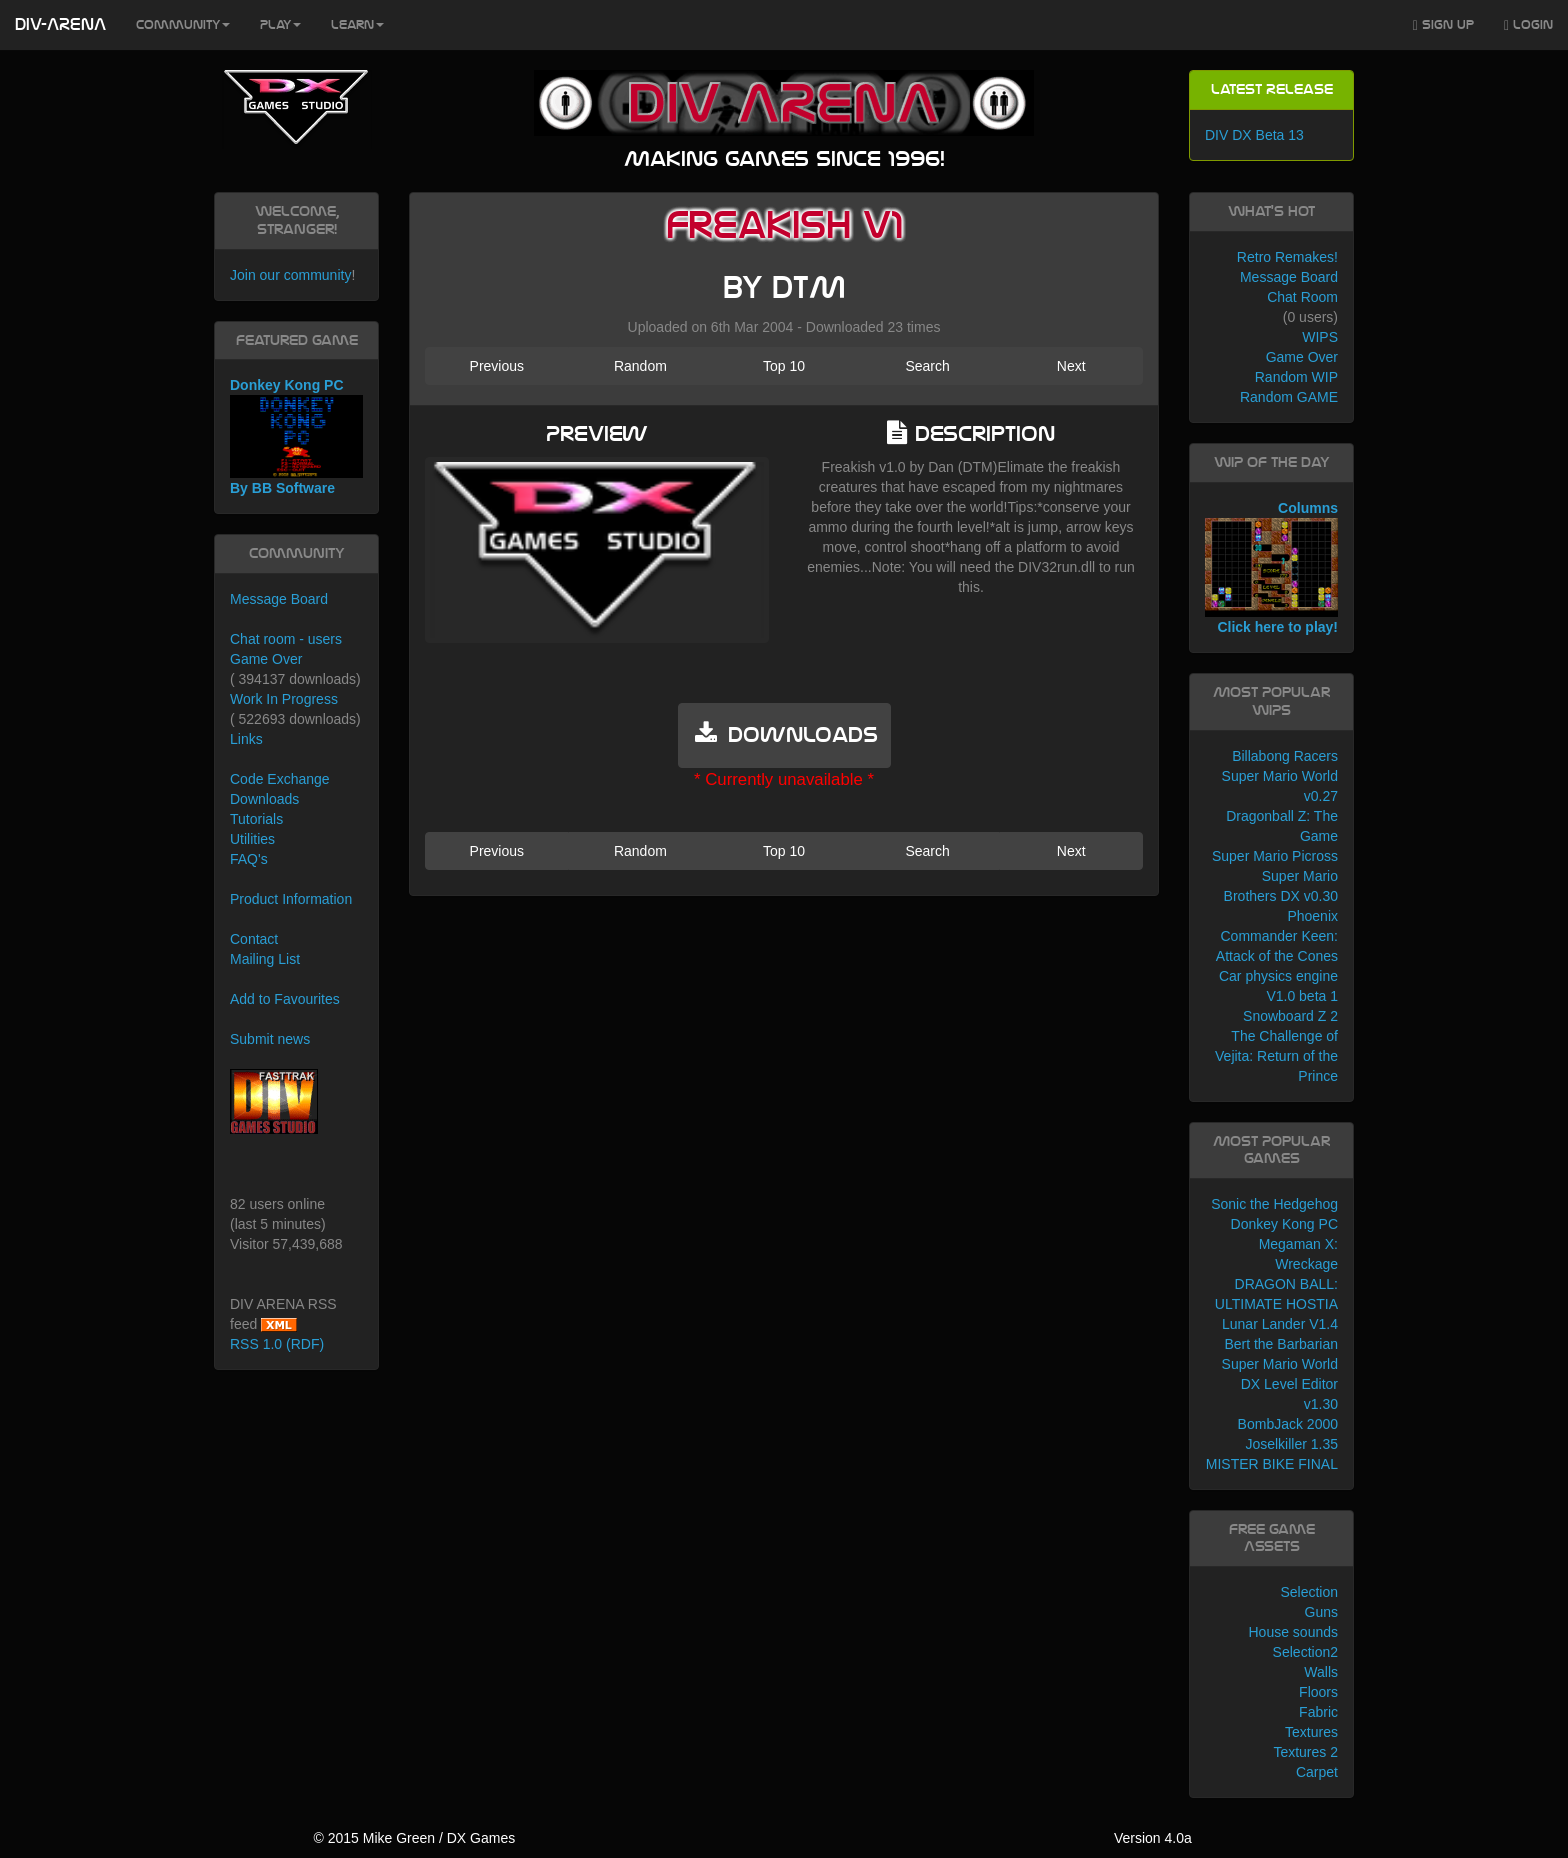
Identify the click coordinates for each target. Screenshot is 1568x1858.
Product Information (291, 899)
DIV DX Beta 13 (1254, 135)
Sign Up (1443, 25)
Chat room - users (286, 639)
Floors (1318, 1692)
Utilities (252, 839)
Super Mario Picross (1275, 856)
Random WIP (1296, 377)
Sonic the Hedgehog (1274, 1204)
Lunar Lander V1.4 (1280, 1324)
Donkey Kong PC (1284, 1224)
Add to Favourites (285, 999)
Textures (1311, 1732)
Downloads (264, 799)
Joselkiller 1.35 (1291, 1444)
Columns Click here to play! (1271, 568)
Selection (1309, 1592)
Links (246, 739)
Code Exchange (280, 779)
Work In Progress (284, 699)
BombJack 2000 (1288, 1424)
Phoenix (1312, 916)
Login (1528, 25)
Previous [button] (497, 366)
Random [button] (640, 366)
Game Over (266, 659)
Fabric (1318, 1712)
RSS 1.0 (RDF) (277, 1344)
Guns (1321, 1612)
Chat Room (1302, 297)
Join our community (290, 275)
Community (183, 25)
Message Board (279, 599)
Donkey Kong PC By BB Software (296, 436)
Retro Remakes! (1287, 257)
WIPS (1320, 337)
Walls (1321, 1672)
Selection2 (1305, 1652)
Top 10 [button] (784, 366)
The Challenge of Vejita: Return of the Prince (1276, 1056)
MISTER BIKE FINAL (1272, 1464)
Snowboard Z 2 (1290, 1016)
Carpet (1317, 1772)
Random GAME (1289, 397)
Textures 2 (1305, 1752)
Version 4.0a (1153, 1838)
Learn (357, 25)
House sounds (1293, 1632)
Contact (254, 939)
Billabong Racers (1285, 756)
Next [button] (1071, 366)
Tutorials (256, 819)
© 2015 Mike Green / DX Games (414, 1838)
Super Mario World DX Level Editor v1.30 (1280, 1384)
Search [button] (927, 366)
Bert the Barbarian (1281, 1344)
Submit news (270, 1039)
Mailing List (265, 959)
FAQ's (249, 859)
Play (280, 25)
